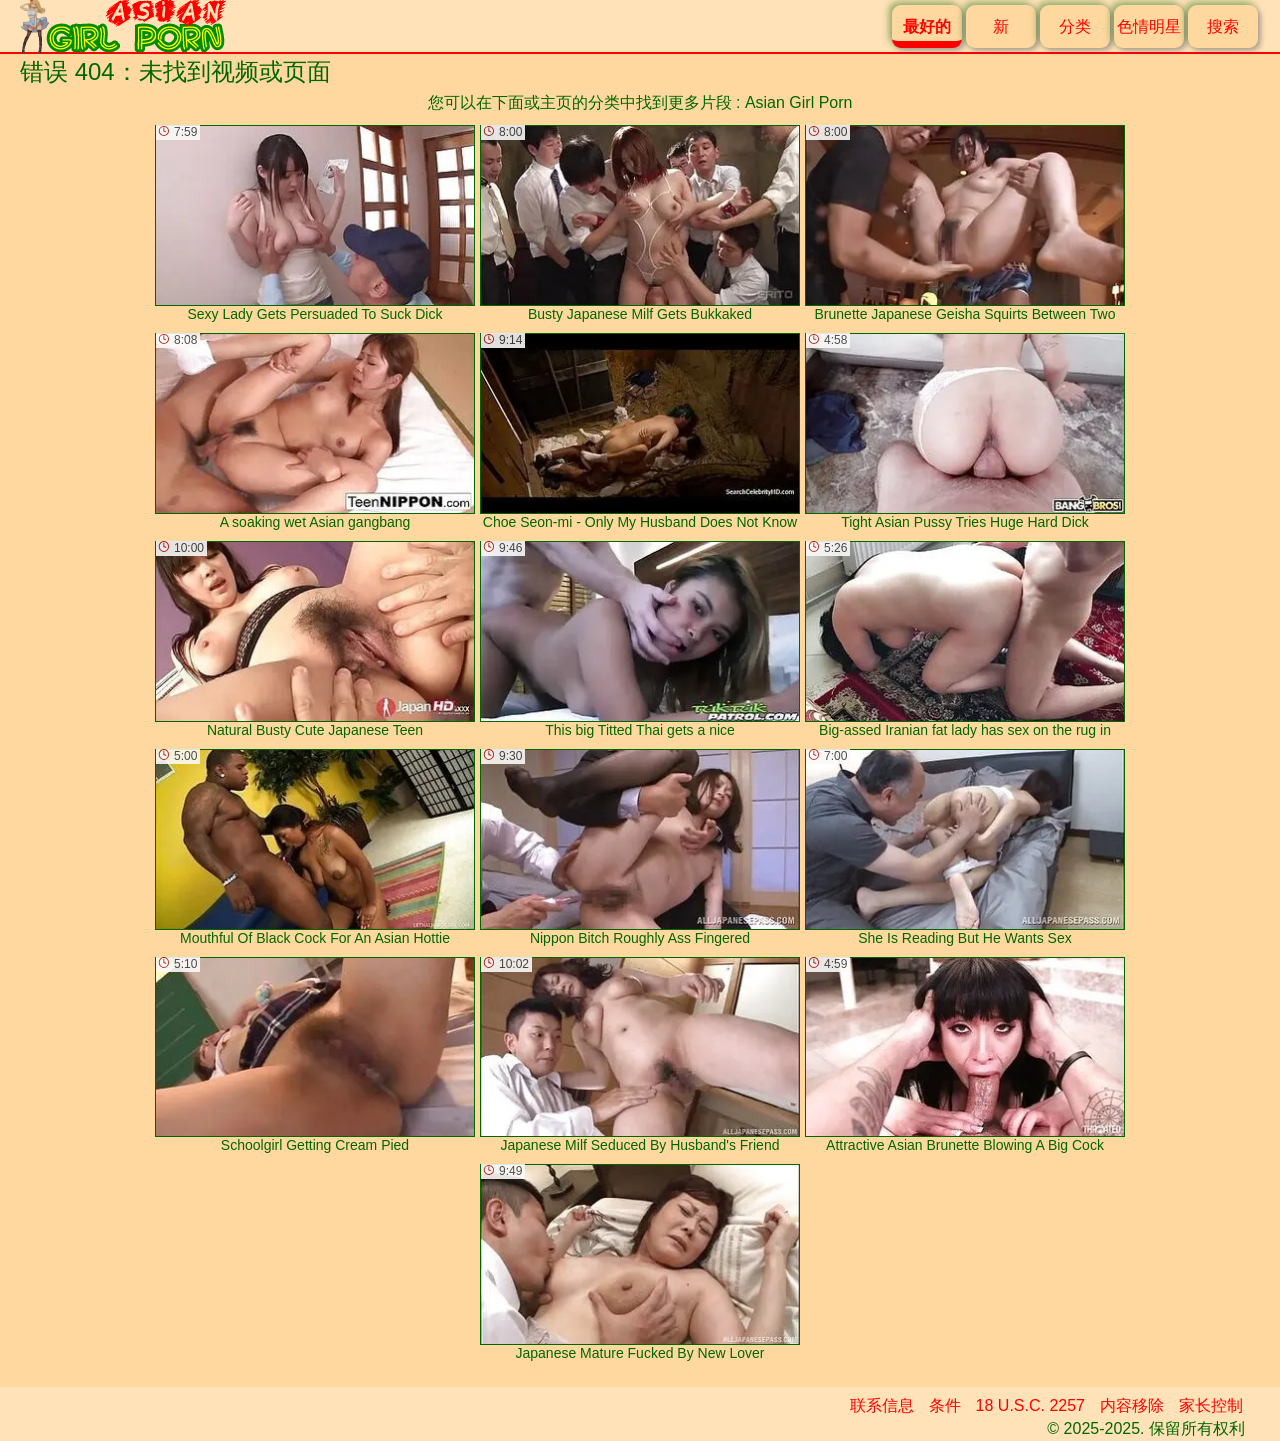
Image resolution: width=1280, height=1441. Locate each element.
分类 (1075, 26)
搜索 (1223, 26)
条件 (945, 1405)
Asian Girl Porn (799, 102)
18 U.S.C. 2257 (1030, 1405)
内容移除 (1132, 1405)
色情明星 (1149, 26)
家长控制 (1211, 1405)
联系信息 (882, 1405)
